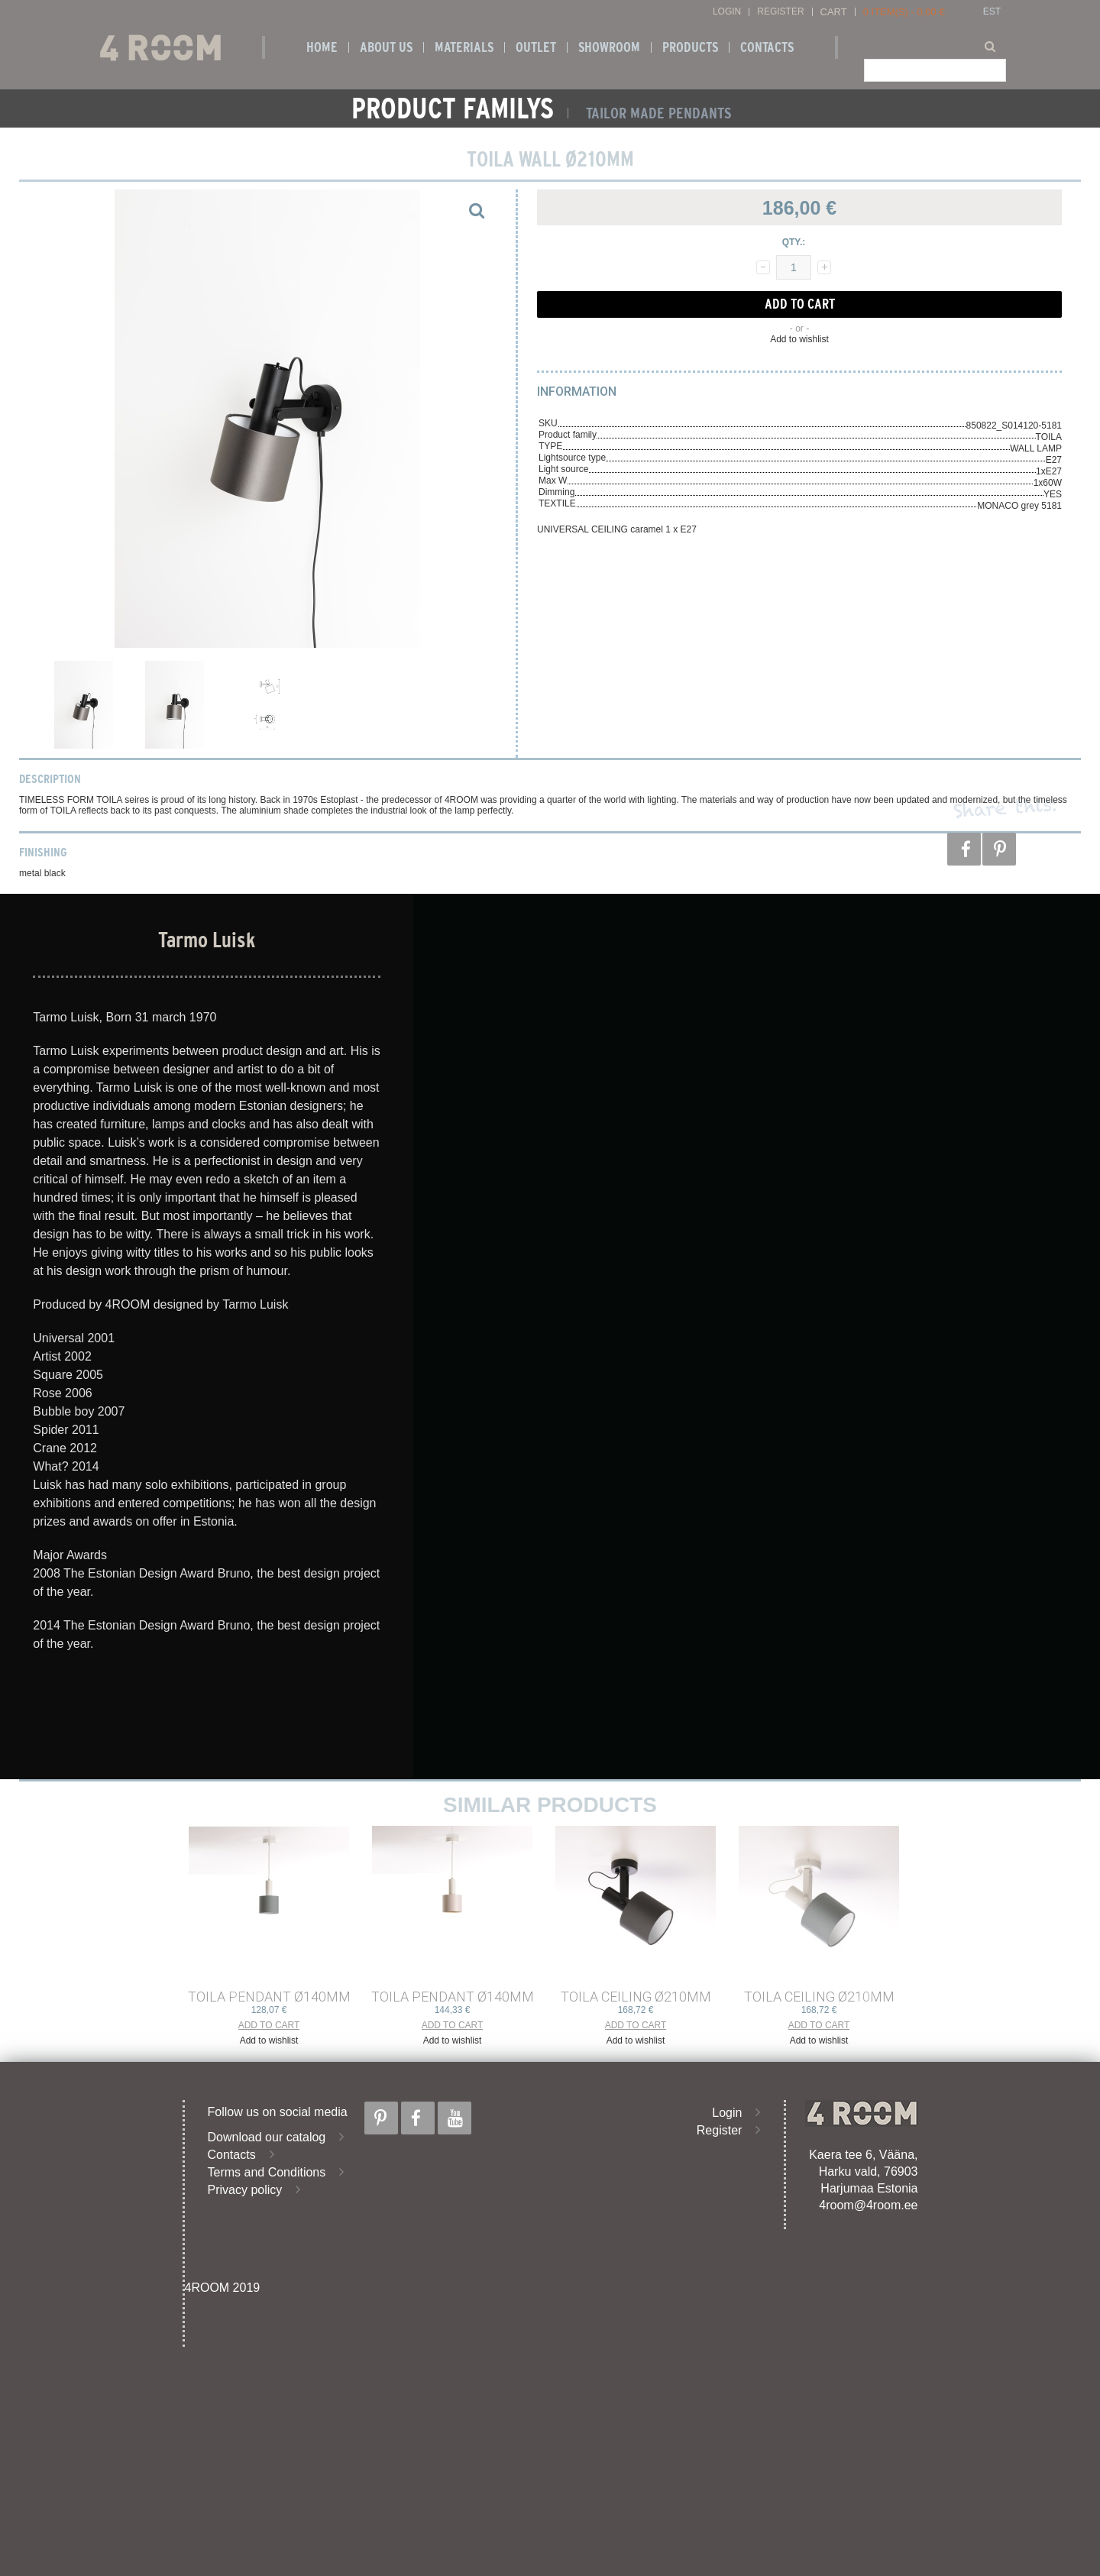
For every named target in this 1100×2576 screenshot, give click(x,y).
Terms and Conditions (267, 2172)
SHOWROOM (609, 47)
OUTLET (536, 47)
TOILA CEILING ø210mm (636, 1997)
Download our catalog (267, 2137)
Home (322, 47)
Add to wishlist (799, 339)
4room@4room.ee (868, 2205)
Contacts (767, 47)
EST (992, 12)
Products (690, 47)
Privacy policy (245, 2189)
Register (780, 12)
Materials (464, 47)
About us (386, 47)
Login (727, 12)
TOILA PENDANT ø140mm (269, 1997)
